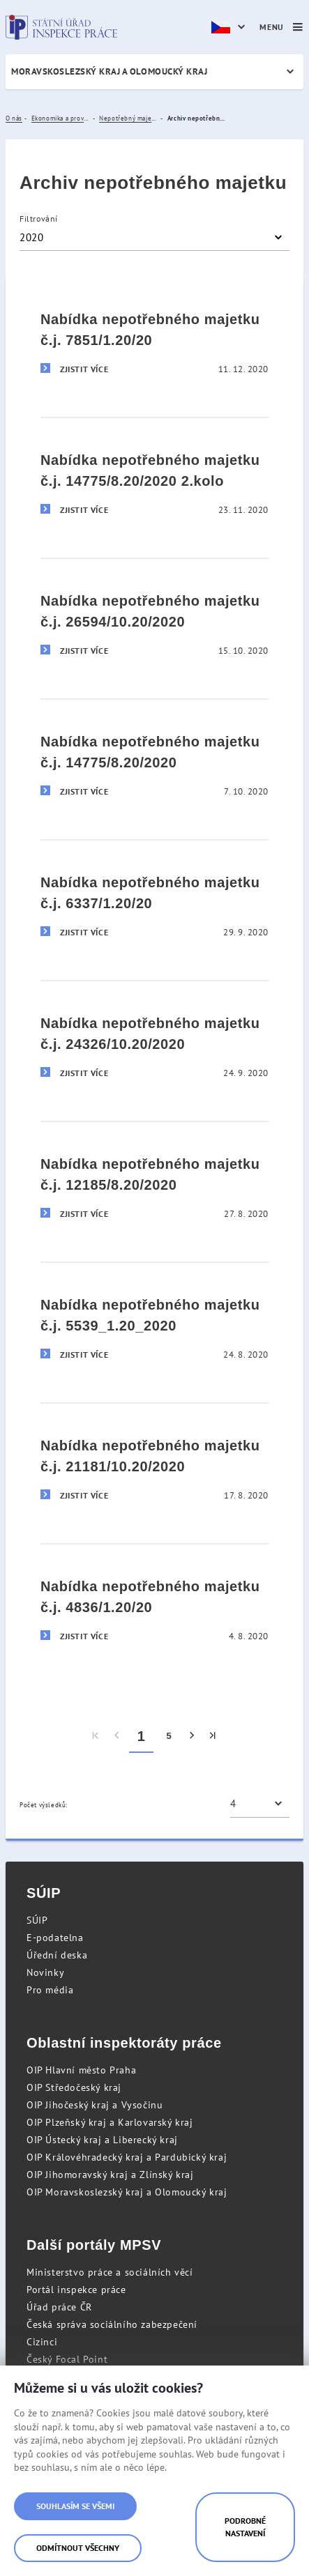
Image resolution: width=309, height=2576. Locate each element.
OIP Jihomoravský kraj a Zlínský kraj (110, 2174)
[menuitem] (96, 1736)
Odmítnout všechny (77, 2548)
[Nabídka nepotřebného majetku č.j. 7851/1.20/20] (154, 338)
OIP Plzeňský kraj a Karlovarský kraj (110, 2122)
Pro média (50, 1990)
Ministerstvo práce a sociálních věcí (110, 2272)
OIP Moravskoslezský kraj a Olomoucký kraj (127, 2192)
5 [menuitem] (169, 1736)
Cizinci (42, 2342)
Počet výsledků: (44, 1805)
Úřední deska (57, 1955)
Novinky (45, 1972)
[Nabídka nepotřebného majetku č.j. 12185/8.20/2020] (154, 1182)
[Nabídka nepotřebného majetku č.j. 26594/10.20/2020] (154, 619)
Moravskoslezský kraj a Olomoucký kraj (109, 71)
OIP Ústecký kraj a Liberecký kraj (102, 2139)
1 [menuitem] (141, 1736)
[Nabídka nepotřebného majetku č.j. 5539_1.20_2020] (154, 1323)
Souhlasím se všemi (75, 2506)
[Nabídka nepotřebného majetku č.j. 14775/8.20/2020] (154, 760)
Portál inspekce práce (76, 2289)
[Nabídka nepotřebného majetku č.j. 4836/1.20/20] (154, 1604)
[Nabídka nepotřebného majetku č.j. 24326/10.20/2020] (154, 1041)
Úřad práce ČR (59, 2307)
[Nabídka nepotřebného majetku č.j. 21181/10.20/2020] (154, 1464)
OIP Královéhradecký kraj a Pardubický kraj (127, 2157)
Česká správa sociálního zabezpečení (112, 2324)
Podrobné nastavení (245, 2526)
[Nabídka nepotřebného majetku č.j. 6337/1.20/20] (154, 901)
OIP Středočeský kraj (74, 2087)
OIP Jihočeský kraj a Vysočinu (95, 2105)
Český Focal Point (67, 2359)
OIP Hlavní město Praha (81, 2070)
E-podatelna (55, 1937)
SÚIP (37, 1920)
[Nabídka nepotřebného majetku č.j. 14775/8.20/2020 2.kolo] (154, 478)
